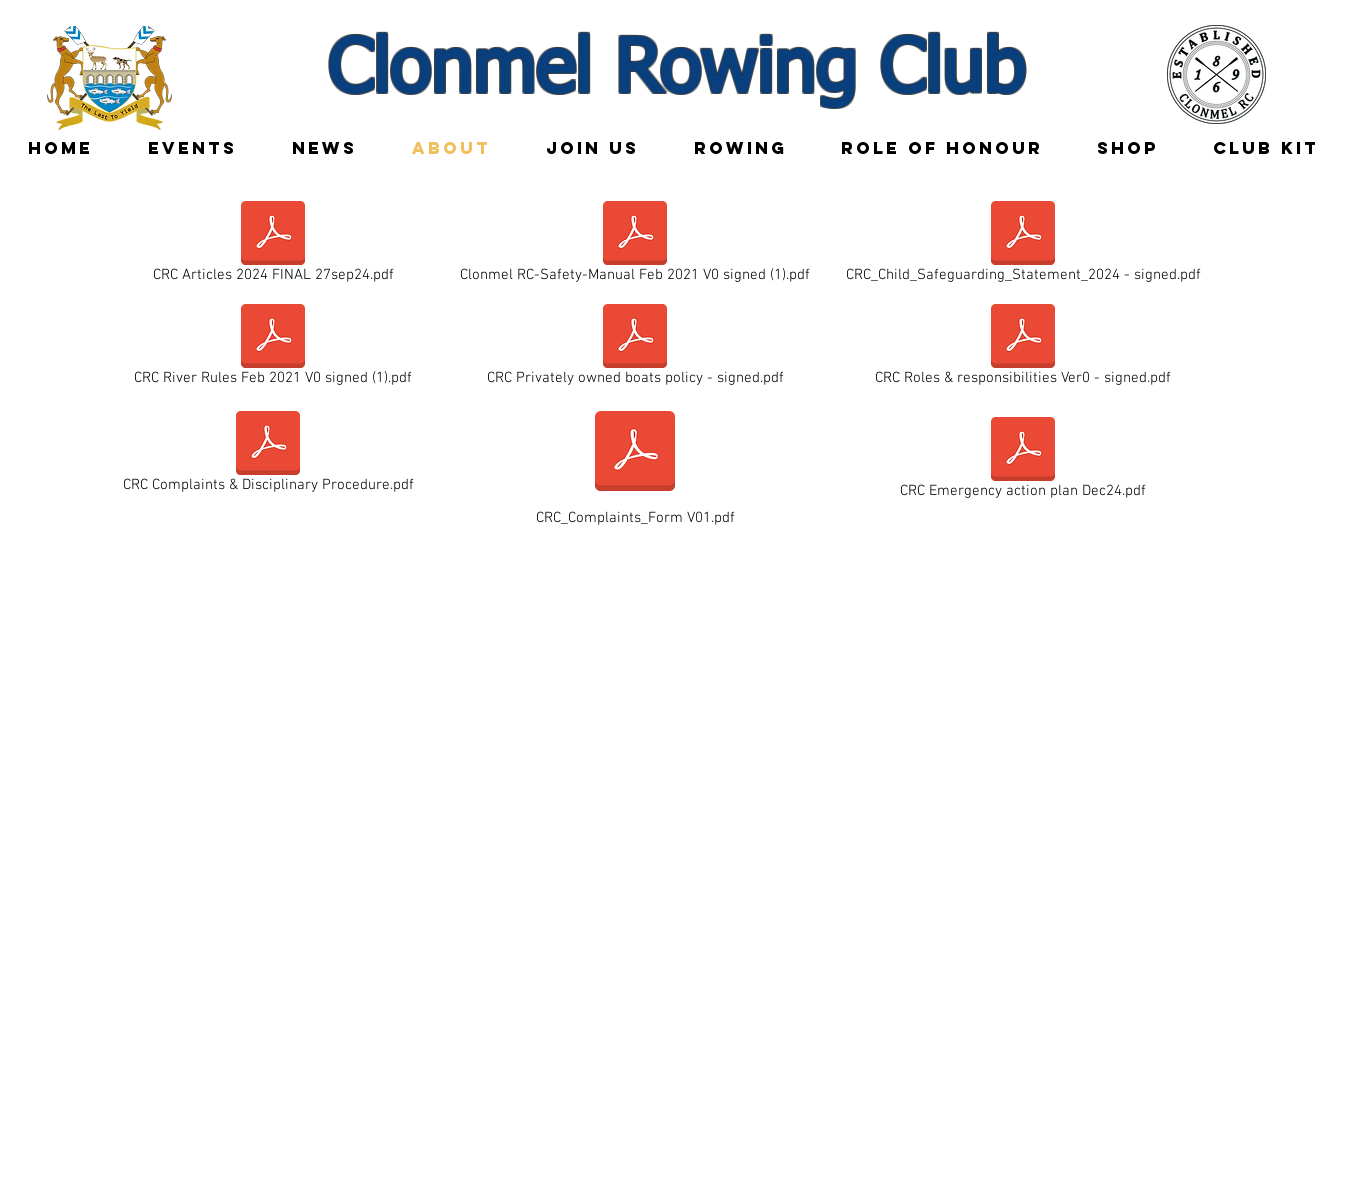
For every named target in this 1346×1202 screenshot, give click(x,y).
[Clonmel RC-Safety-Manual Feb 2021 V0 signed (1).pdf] (635, 246)
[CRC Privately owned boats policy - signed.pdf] (635, 349)
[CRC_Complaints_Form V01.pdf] (635, 464)
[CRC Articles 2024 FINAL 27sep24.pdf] (273, 246)
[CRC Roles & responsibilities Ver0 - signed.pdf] (1023, 349)
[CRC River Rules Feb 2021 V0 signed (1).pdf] (273, 349)
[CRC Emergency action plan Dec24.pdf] (1023, 462)
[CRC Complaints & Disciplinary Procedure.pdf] (268, 456)
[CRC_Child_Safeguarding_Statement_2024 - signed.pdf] (1023, 246)
